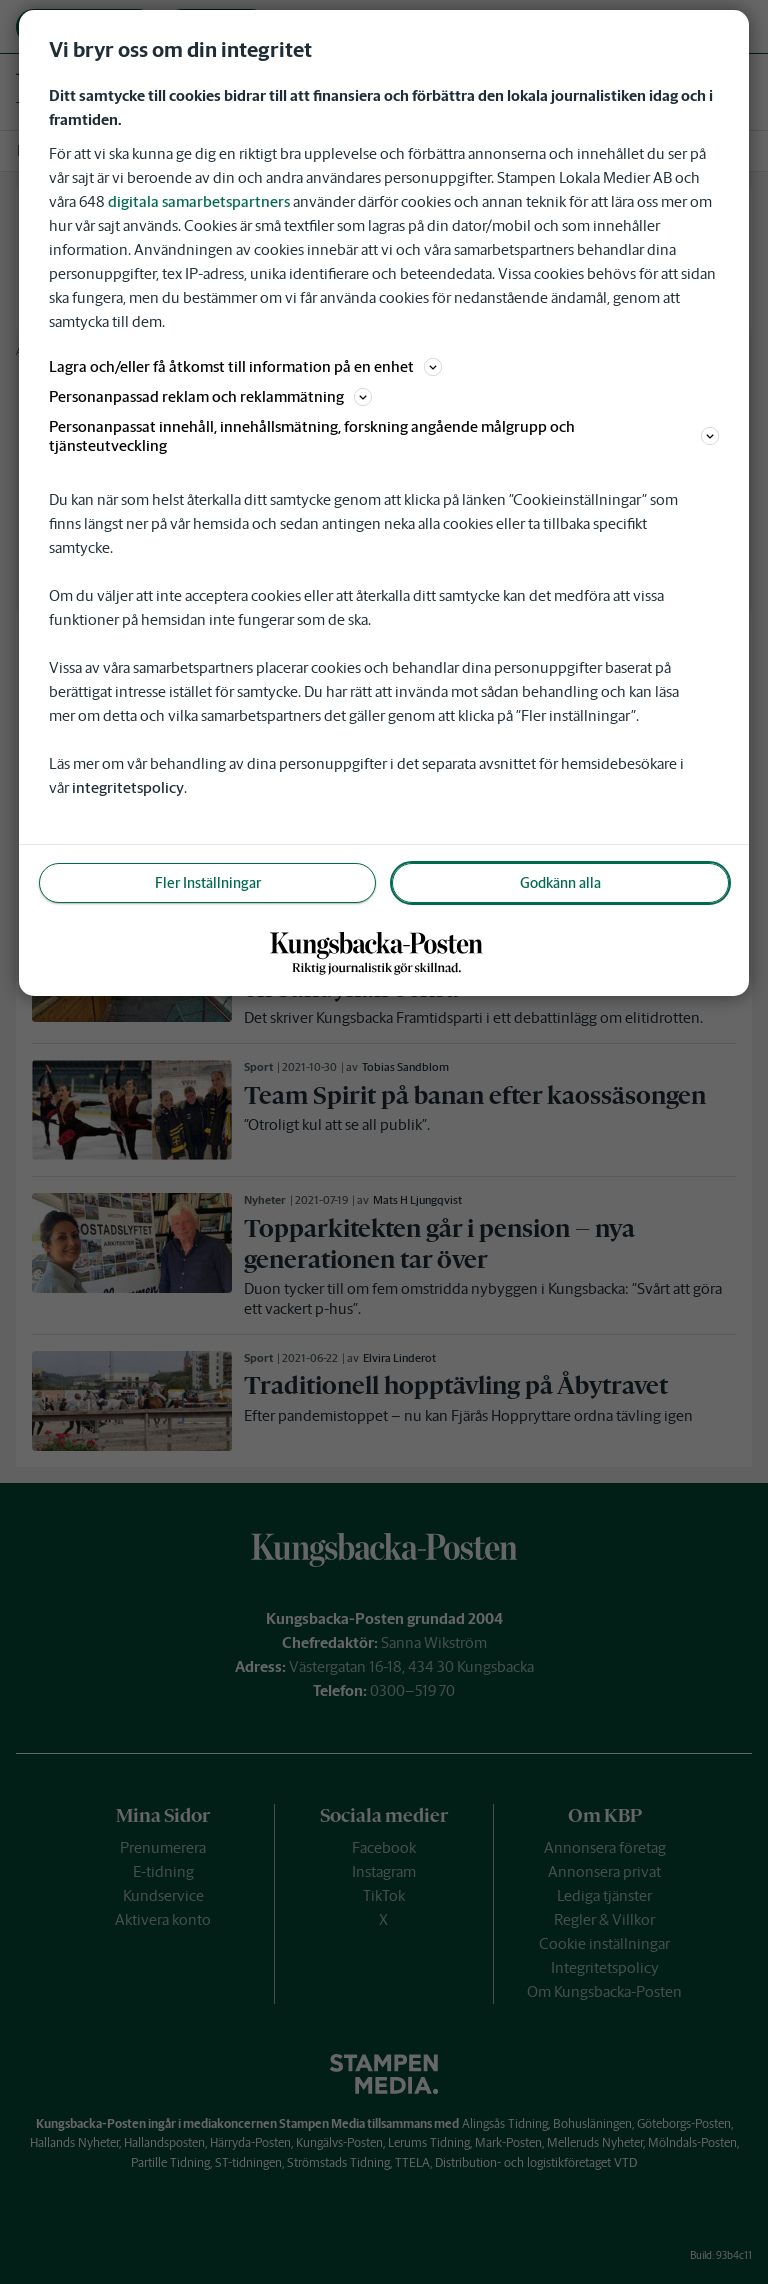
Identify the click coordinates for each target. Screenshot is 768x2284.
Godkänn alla (560, 883)
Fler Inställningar (208, 883)
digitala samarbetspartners (199, 201)
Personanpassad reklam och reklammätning (210, 396)
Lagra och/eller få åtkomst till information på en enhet (245, 366)
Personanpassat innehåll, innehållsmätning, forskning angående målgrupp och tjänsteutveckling (384, 436)
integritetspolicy (128, 787)
